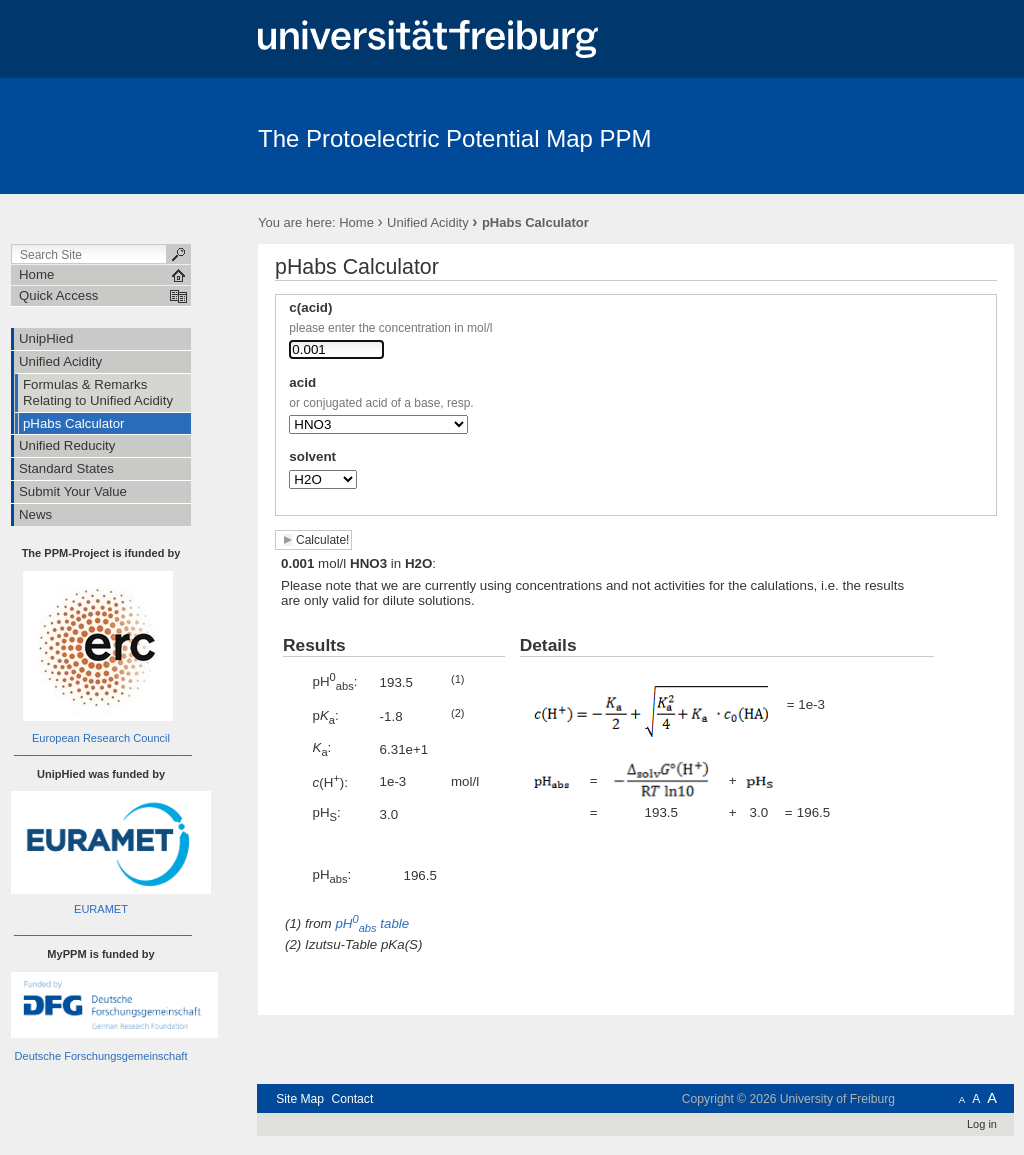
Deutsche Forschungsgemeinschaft (101, 1056)
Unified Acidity (428, 222)
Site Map (300, 1099)
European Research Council (101, 738)
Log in (982, 1124)
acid (302, 382)
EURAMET (101, 909)
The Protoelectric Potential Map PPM (455, 138)
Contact (352, 1099)
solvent (312, 456)
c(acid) (310, 307)
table (374, 923)
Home (356, 222)
